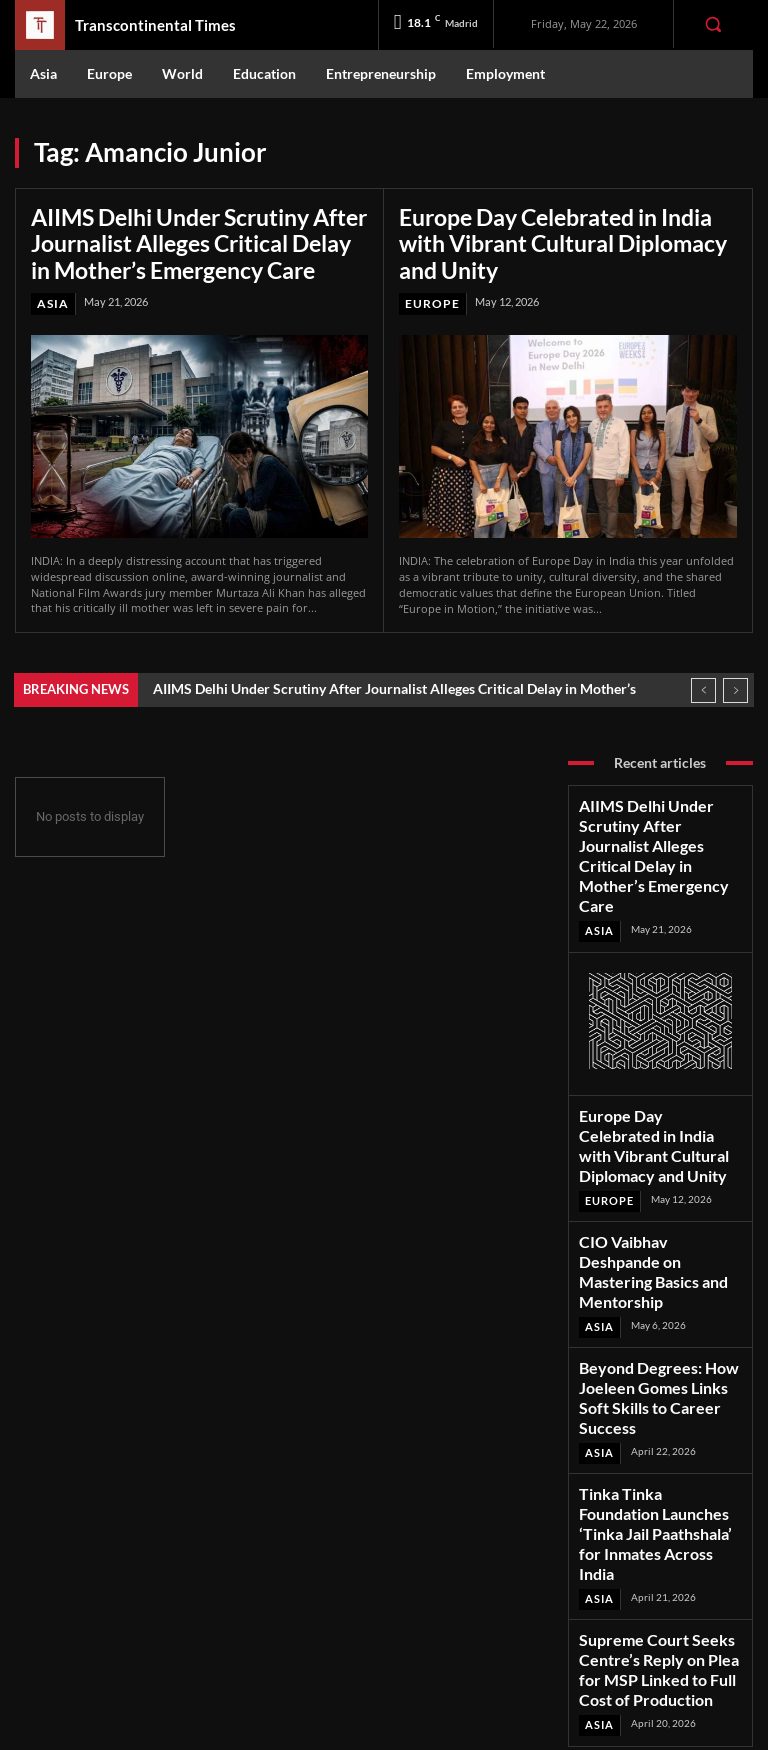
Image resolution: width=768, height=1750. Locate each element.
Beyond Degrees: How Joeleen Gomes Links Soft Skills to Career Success (658, 1237)
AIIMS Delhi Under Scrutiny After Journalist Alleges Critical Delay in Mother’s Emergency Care (181, 238)
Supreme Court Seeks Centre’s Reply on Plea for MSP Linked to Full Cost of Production (658, 1432)
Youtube (657, 1639)
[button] (713, 24)
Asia (51, 293)
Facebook (660, 1561)
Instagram (662, 1587)
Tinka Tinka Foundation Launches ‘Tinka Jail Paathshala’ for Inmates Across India (642, 1335)
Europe (429, 270)
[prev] (703, 678)
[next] (735, 678)
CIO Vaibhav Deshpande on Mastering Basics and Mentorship (651, 1147)
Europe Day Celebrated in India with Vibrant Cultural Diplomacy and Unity (564, 226)
